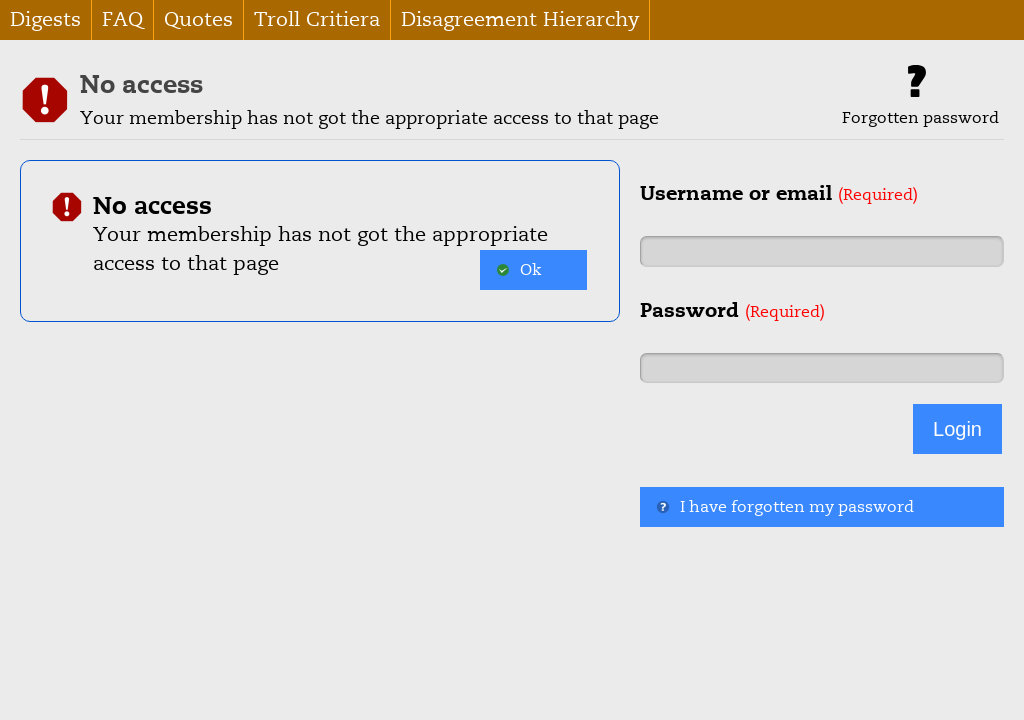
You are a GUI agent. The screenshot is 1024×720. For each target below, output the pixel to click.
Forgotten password (920, 96)
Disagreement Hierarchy (520, 19)
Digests (45, 19)
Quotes (198, 19)
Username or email (779, 193)
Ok (518, 270)
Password (732, 310)
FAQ (122, 19)
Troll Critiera (317, 19)
